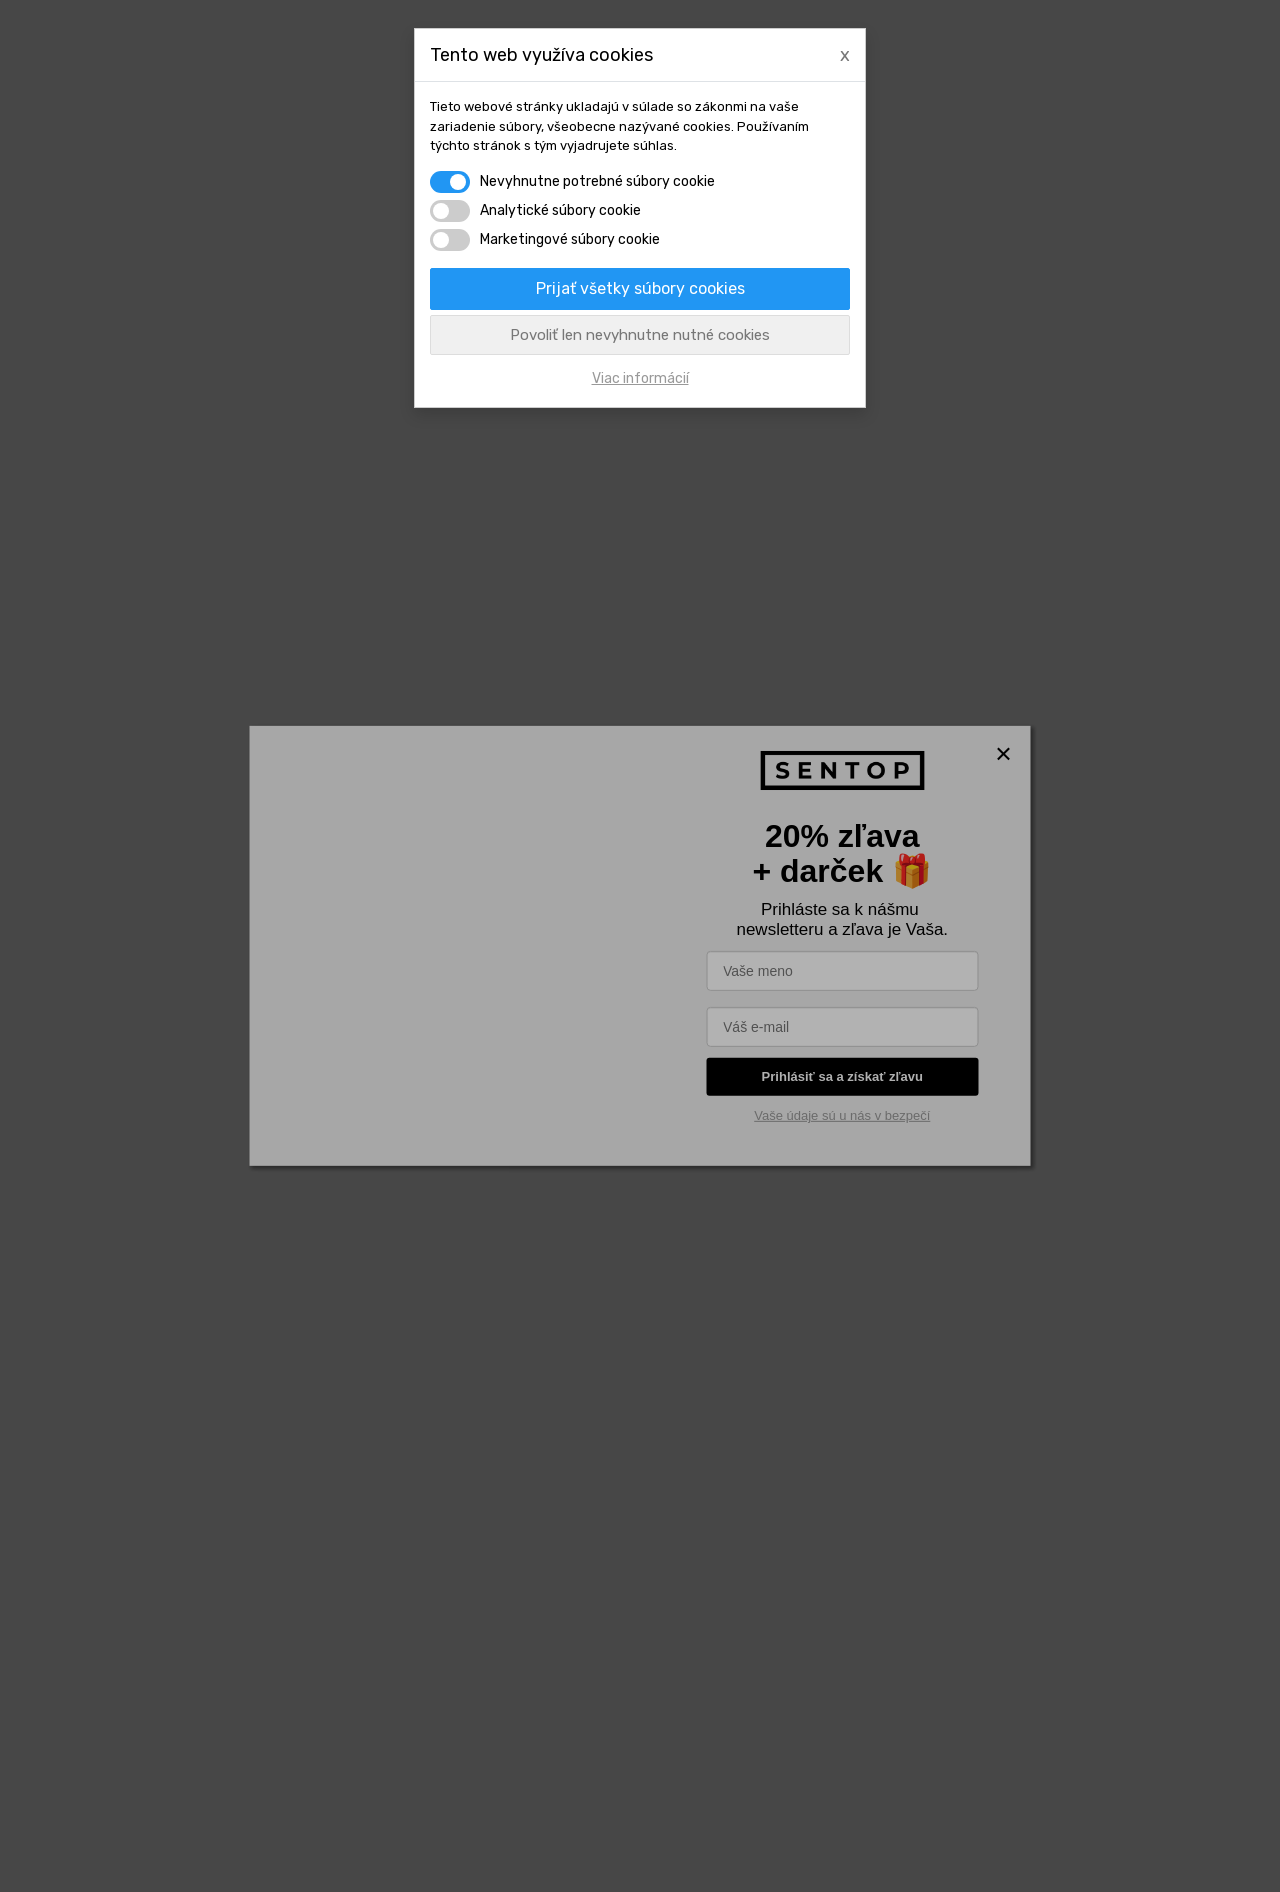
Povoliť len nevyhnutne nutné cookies (640, 335)
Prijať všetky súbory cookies (640, 288)
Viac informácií (640, 378)
